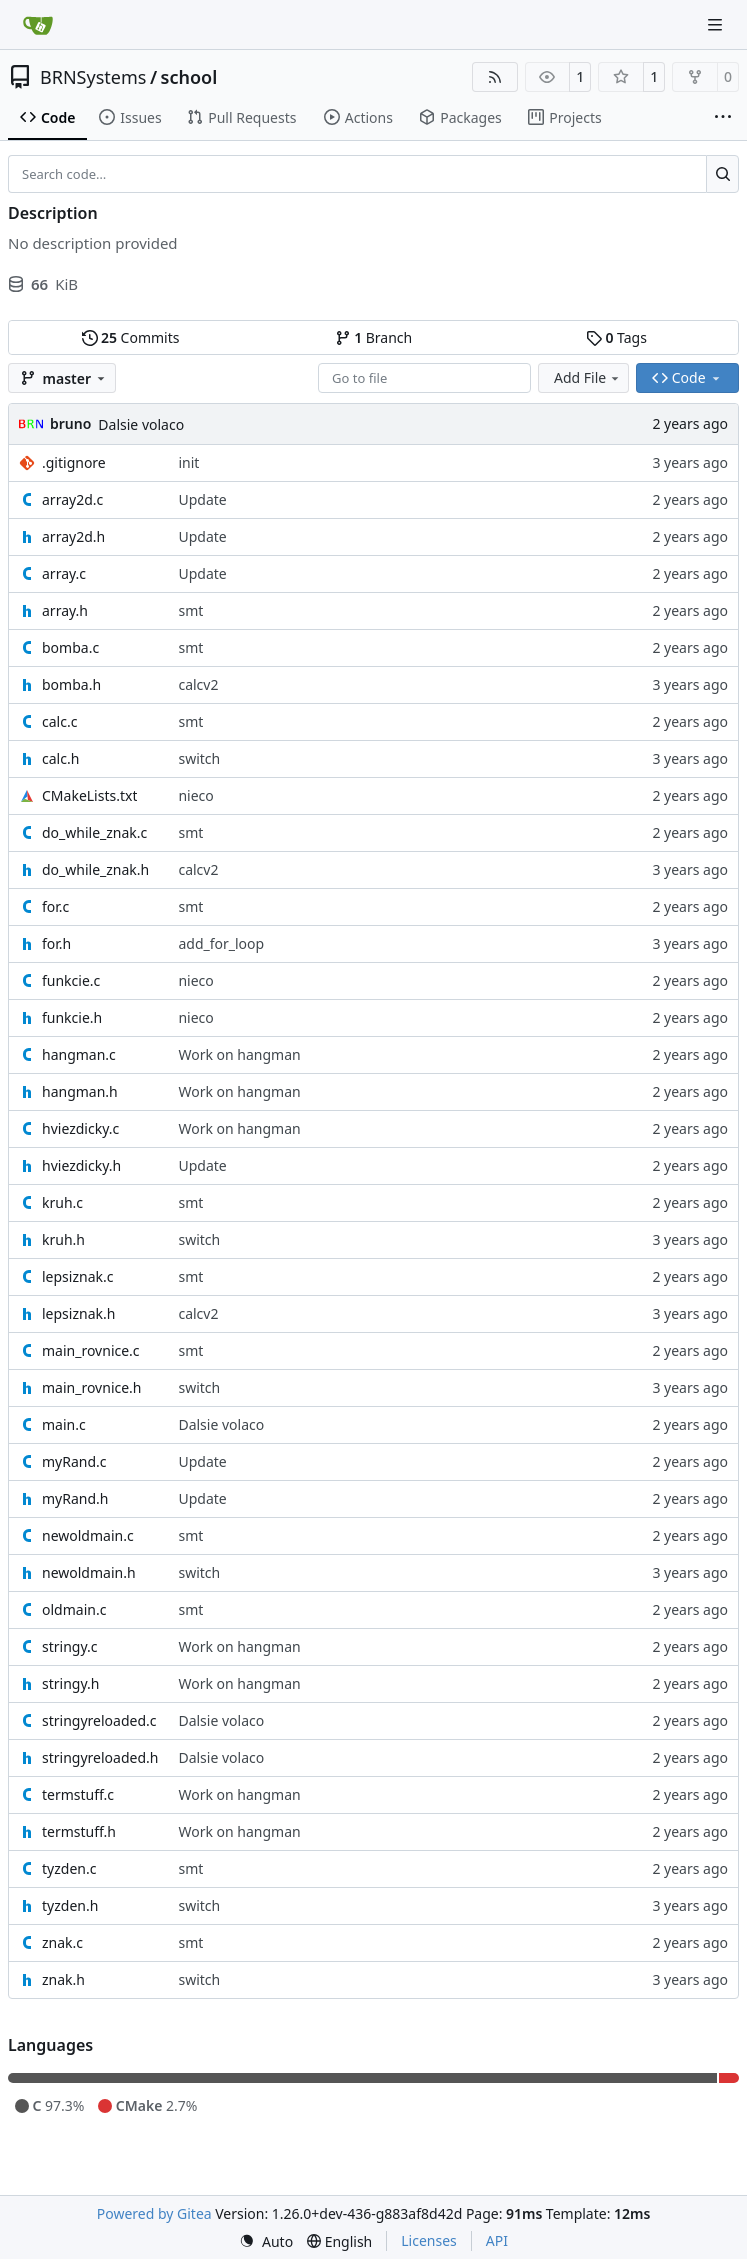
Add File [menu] (588, 377)
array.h (65, 610)
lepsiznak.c (77, 1276)
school (189, 77)
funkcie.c (71, 980)
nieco (195, 795)
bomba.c (70, 647)
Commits (131, 337)
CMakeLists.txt (89, 795)
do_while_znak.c (94, 832)
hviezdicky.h (81, 1165)
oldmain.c (74, 1609)
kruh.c (62, 1202)
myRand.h (75, 1498)
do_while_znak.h (95, 869)
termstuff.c (78, 1794)
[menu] (266, 2241)
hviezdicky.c (80, 1128)
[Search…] (722, 174)
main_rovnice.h (92, 1387)
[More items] (723, 118)
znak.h (63, 1979)
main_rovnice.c (91, 1350)
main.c (64, 1424)
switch (199, 758)
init (188, 462)
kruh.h (63, 1239)
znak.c (62, 1942)
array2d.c (72, 499)
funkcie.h (72, 1017)
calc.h (60, 758)
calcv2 (198, 684)
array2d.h (73, 536)
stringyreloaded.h (100, 1757)
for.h (56, 943)
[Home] (38, 25)
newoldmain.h (89, 1572)
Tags (616, 337)
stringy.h (70, 1683)
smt (190, 610)
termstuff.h (79, 1831)
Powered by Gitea (154, 2213)
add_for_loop (221, 943)
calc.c (59, 721)
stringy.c (69, 1646)
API (497, 2240)
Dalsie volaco (141, 424)
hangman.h (80, 1091)
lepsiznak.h (78, 1313)
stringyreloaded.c (99, 1720)
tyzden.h (70, 1905)
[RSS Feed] (495, 77)
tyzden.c (69, 1868)
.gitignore (74, 462)
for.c (55, 906)
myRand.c (74, 1461)
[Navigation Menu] (717, 24)
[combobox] (424, 378)
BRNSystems (93, 77)
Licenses (429, 2240)
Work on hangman (239, 1054)
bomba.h (71, 684)
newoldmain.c (88, 1535)
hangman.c (79, 1054)
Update (202, 499)
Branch (374, 337)
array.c (64, 573)
